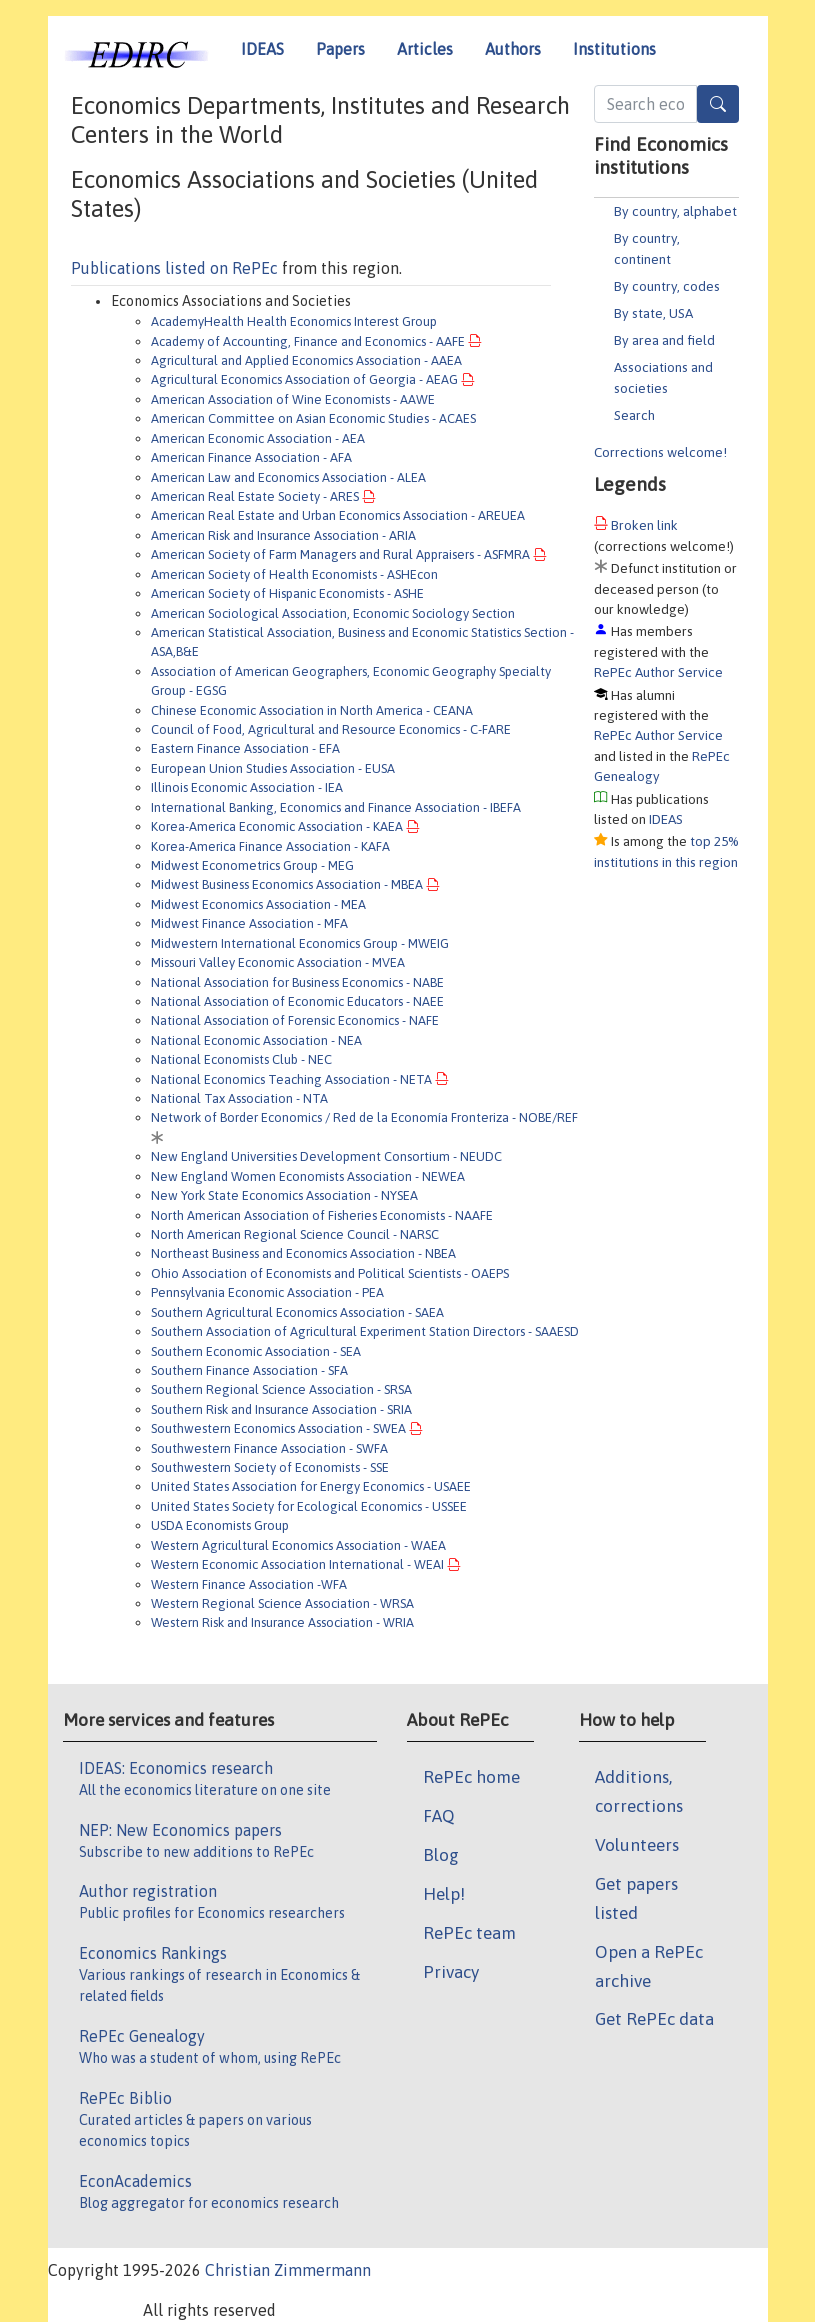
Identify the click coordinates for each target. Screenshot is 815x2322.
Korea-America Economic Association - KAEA (277, 826)
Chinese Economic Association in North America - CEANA (312, 710)
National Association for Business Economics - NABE (297, 982)
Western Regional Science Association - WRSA (282, 1603)
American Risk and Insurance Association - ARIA (283, 535)
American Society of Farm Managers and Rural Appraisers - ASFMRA (340, 554)
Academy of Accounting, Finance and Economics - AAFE (308, 341)
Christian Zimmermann (288, 2270)
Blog (441, 1855)
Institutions (614, 49)
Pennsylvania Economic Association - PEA (267, 1292)
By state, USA (653, 313)
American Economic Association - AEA (258, 438)
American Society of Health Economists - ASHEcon (294, 574)
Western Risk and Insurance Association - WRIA (282, 1622)
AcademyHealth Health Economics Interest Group (294, 321)
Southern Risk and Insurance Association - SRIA (281, 1409)
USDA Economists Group (220, 1525)
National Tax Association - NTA (239, 1098)
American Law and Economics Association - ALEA (288, 477)
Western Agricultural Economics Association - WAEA (298, 1545)
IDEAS (262, 49)
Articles (425, 49)
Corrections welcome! (660, 452)
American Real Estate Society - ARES (255, 496)
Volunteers (637, 1845)
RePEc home (471, 1777)
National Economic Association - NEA (256, 1040)
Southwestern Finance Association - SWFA (269, 1448)
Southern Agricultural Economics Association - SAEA (297, 1312)
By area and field (664, 340)
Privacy (451, 1972)
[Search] (718, 104)
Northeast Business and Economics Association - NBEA (303, 1253)
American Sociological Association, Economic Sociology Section (333, 613)
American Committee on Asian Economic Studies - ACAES (313, 418)
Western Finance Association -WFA (249, 1584)
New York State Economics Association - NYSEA (284, 1195)
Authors (513, 49)
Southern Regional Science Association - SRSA (281, 1389)
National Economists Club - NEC (241, 1059)
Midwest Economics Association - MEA (258, 904)
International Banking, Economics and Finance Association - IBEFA (336, 807)
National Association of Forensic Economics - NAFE (295, 1020)
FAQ (439, 1816)
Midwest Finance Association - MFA (249, 923)
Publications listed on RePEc (174, 268)
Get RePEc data (654, 2019)
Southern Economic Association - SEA (256, 1351)
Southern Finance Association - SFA (249, 1370)
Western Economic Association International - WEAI (297, 1564)
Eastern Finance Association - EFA (245, 748)
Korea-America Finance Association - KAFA (270, 846)
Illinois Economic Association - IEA (247, 787)
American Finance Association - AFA (251, 457)
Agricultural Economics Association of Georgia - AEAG (304, 379)
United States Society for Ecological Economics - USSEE (309, 1506)
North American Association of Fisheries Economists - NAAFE (322, 1215)
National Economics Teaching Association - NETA (291, 1079)
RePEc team (469, 1933)
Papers (340, 49)
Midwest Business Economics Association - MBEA (287, 884)
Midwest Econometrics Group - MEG (252, 865)
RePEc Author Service (658, 672)
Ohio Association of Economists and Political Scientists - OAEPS (330, 1273)
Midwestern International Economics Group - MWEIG (300, 943)
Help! (444, 1894)
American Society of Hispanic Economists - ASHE (287, 593)
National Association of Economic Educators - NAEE (297, 1001)
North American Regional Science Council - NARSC (295, 1234)
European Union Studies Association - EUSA (273, 768)
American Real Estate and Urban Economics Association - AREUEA (338, 515)
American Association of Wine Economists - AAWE (293, 399)
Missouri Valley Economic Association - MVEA (278, 962)
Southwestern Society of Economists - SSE (270, 1467)
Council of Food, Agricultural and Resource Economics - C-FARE (331, 729)
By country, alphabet (675, 211)
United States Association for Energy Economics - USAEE (311, 1486)
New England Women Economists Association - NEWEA (308, 1176)
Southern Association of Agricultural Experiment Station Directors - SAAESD (365, 1331)
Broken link (644, 525)
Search (634, 415)
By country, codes (667, 286)
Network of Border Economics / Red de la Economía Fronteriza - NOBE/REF (364, 1117)
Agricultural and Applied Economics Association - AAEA (306, 360)
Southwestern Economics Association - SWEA (278, 1428)
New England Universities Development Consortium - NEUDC (326, 1156)
